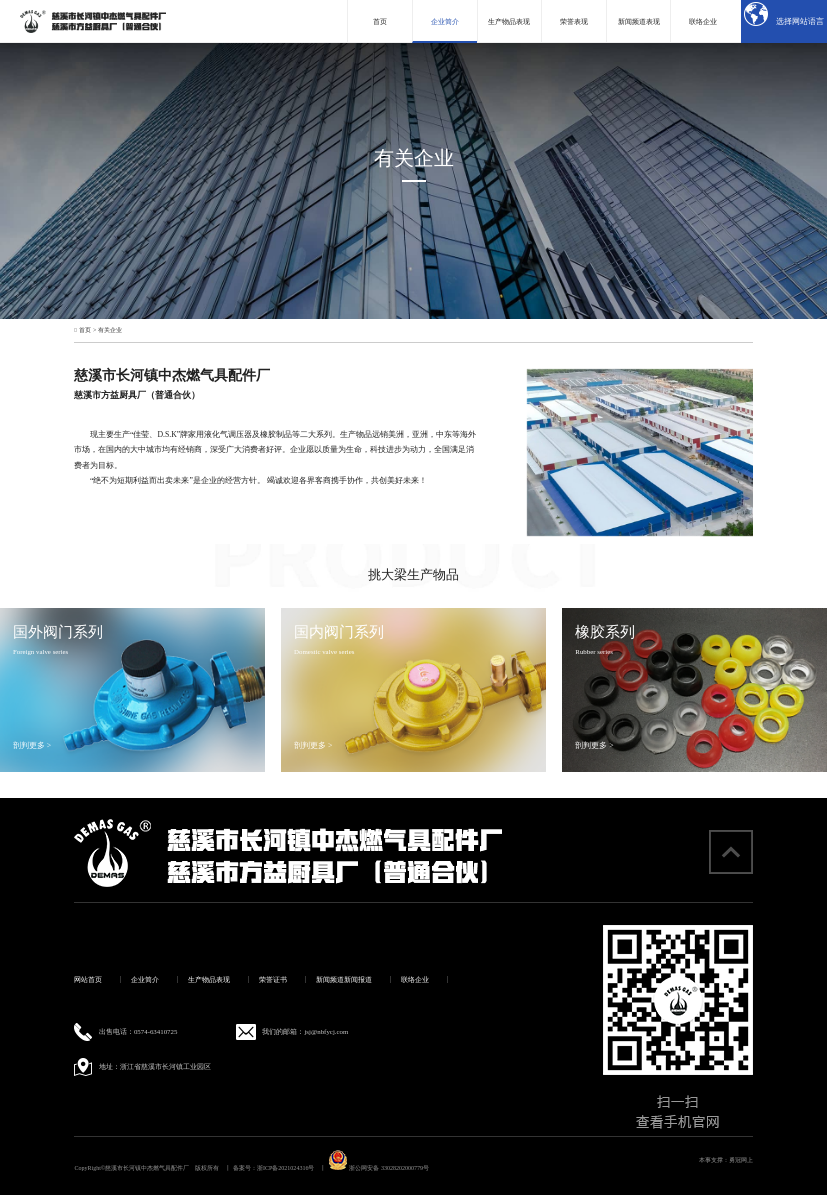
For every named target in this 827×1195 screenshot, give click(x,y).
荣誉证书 (273, 979)
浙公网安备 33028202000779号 (378, 1168)
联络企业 (415, 979)
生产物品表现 (209, 979)
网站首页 (88, 979)
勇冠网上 (741, 1160)
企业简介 (145, 979)
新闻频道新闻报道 (344, 979)
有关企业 (110, 330)
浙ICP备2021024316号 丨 (291, 1168)
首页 (85, 330)
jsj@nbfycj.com (326, 1031)
